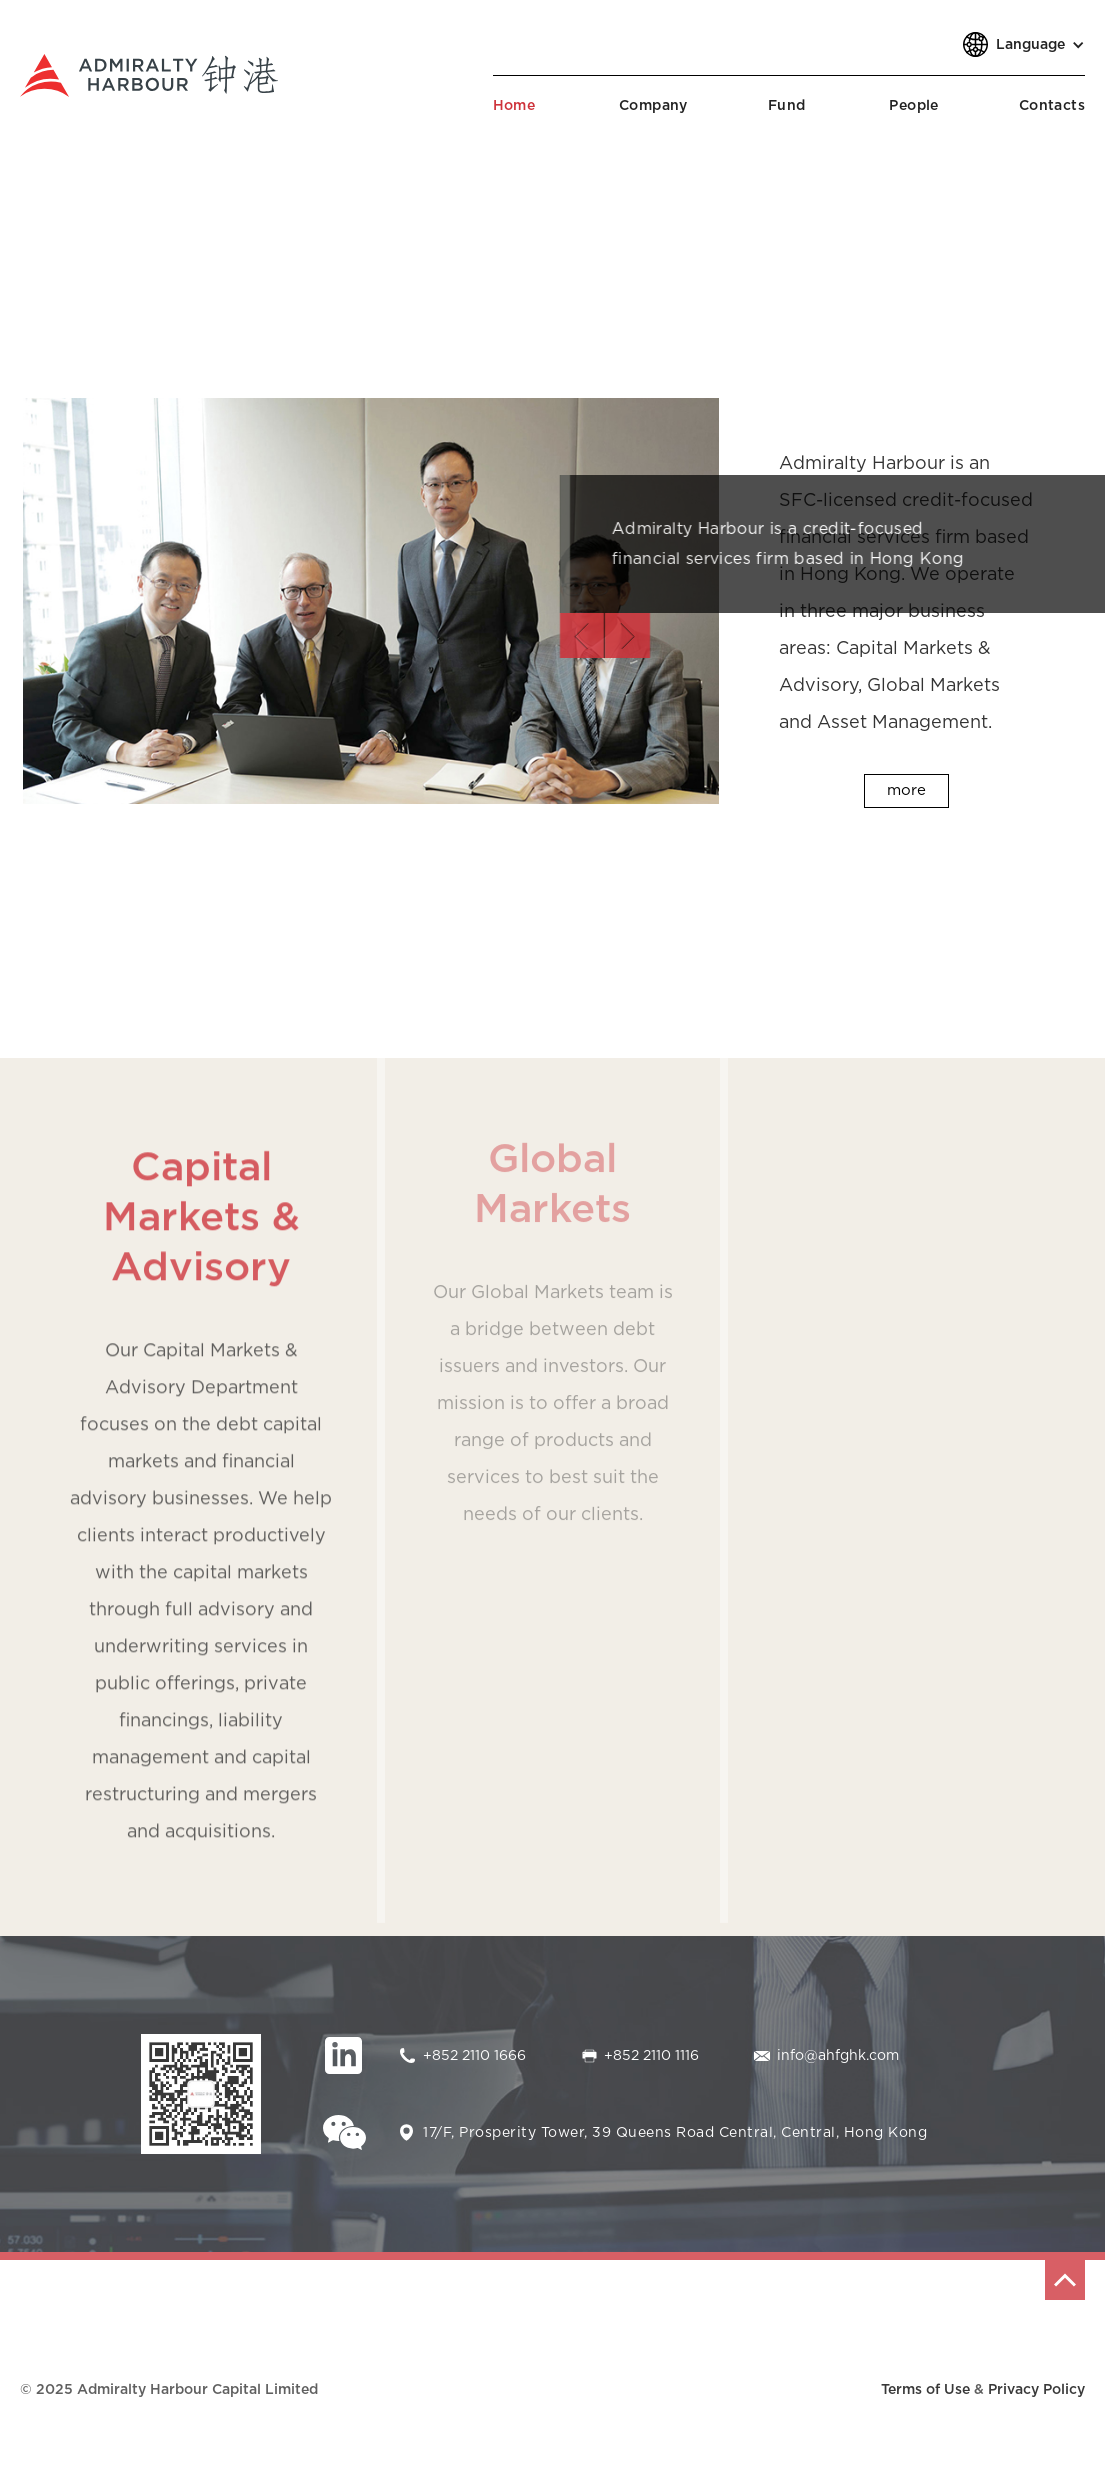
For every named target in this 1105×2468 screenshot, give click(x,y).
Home (514, 106)
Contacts (1052, 106)
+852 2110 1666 (474, 2056)
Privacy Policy (1036, 2390)
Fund (787, 106)
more (906, 790)
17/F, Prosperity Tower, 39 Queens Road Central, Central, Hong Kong (675, 2133)
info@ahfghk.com (838, 2056)
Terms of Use (925, 2390)
